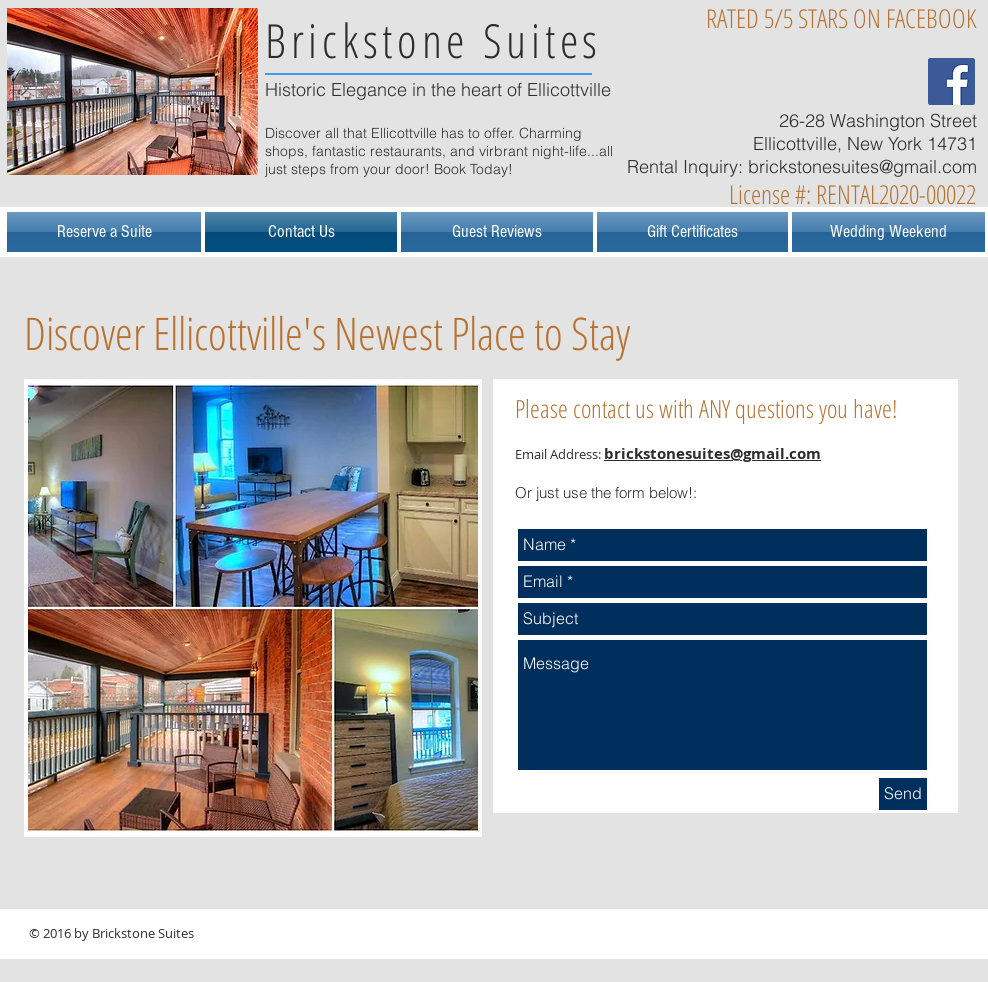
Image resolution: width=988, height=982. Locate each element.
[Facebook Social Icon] (951, 81)
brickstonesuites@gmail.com (862, 166)
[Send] (903, 794)
